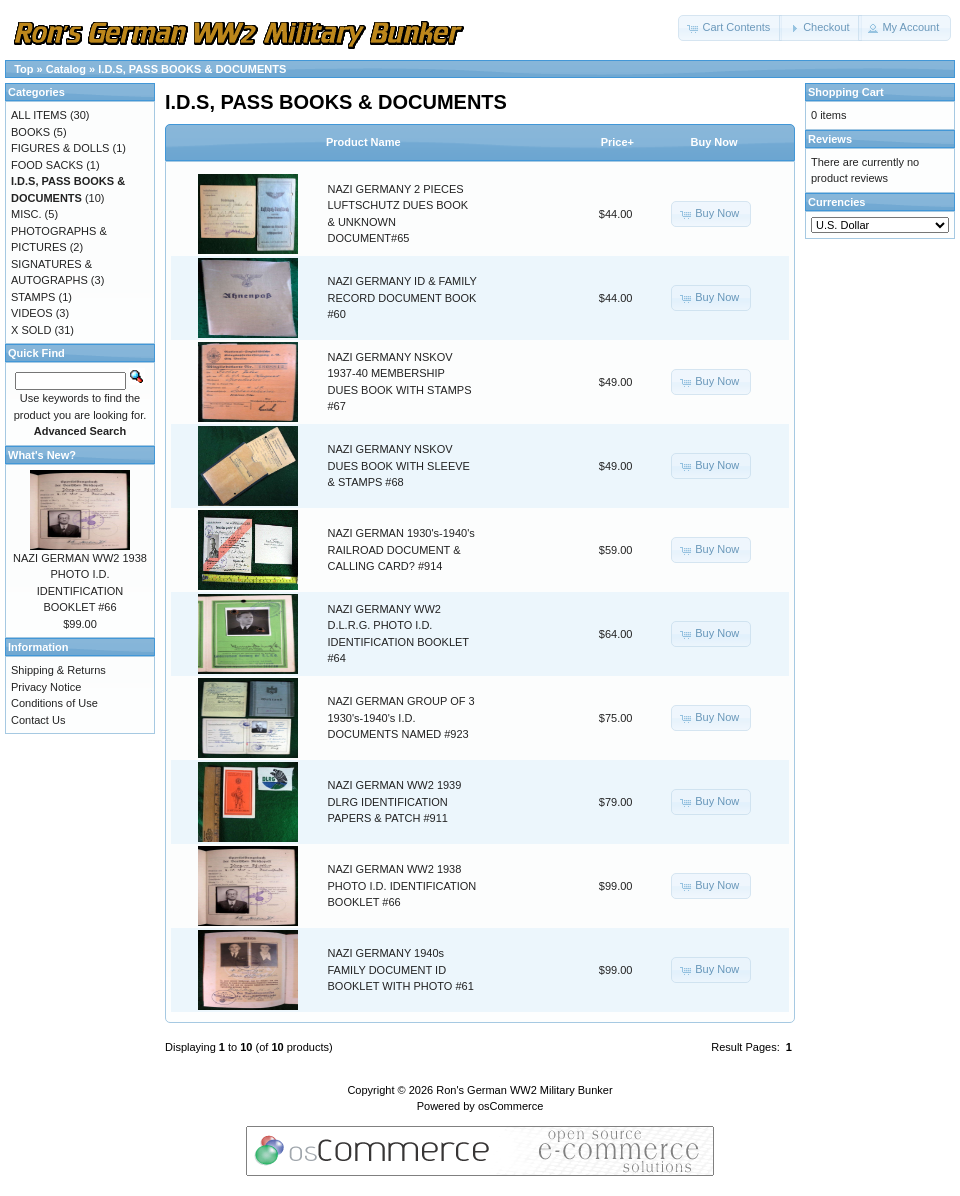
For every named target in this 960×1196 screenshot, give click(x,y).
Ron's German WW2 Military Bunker (524, 1090)
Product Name (363, 142)
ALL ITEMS (39, 115)
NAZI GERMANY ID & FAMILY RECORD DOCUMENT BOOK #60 (402, 297)
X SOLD (31, 330)
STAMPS (33, 297)
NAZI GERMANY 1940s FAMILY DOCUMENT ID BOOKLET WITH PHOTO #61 (401, 969)
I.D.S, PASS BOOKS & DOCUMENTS (192, 69)
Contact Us (38, 720)
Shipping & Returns (58, 670)
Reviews (830, 139)
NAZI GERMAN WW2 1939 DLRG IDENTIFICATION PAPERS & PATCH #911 (395, 801)
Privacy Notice (46, 687)
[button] (730, 28)
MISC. (26, 214)
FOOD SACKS (47, 165)
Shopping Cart (846, 92)
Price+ (617, 142)
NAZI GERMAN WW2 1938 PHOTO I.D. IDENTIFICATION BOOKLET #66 (402, 885)
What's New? (42, 455)
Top (23, 69)
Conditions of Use (54, 703)
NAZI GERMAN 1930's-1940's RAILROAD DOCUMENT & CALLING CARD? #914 (401, 549)
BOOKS (30, 132)
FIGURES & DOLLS (60, 148)
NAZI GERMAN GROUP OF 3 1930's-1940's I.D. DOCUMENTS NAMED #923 (401, 717)
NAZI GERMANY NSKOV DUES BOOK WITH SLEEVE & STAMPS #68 (399, 465)
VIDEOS (32, 313)
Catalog (66, 69)
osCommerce (510, 1106)
